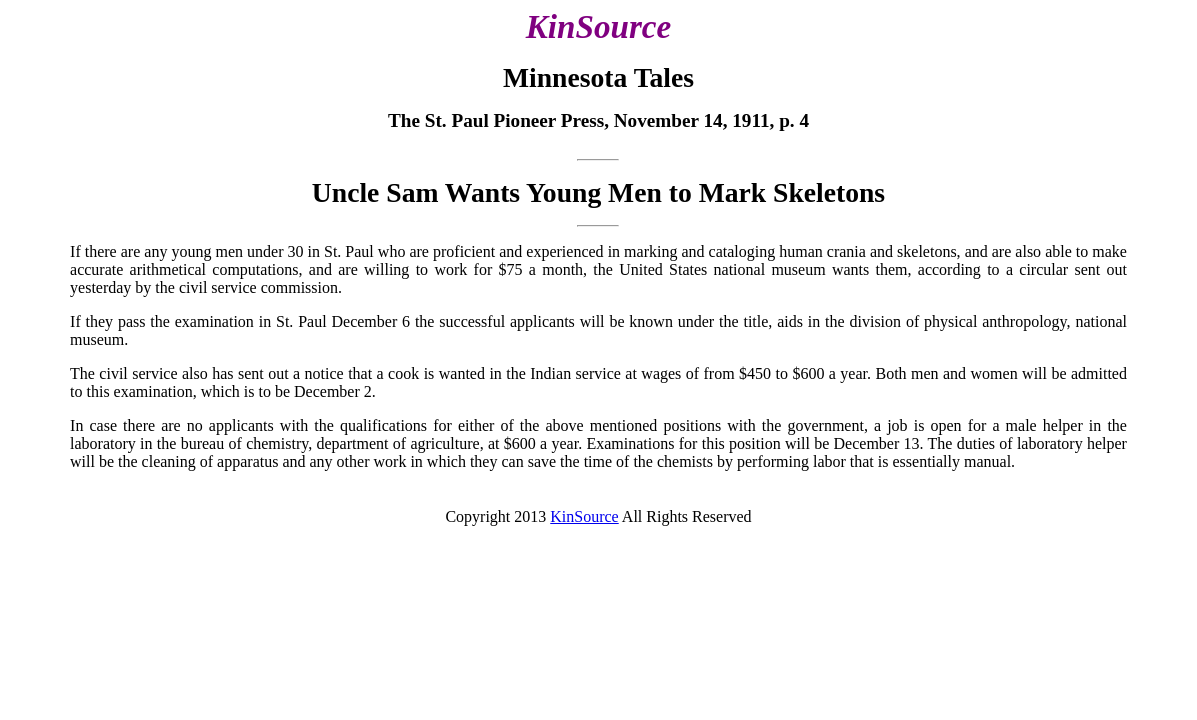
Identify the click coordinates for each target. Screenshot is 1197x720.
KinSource (584, 516)
